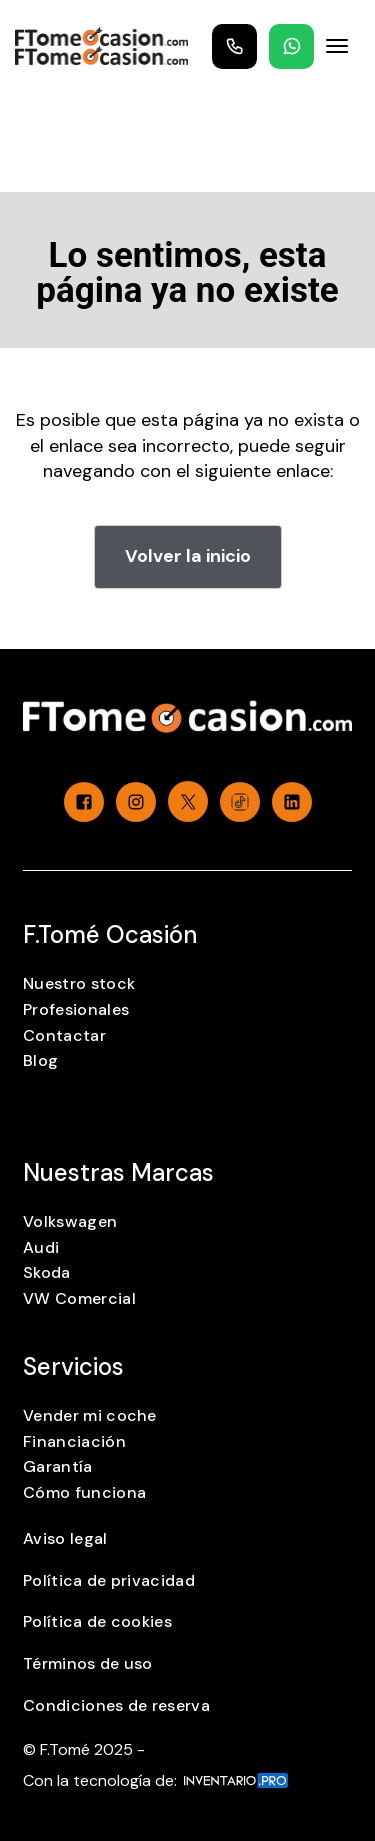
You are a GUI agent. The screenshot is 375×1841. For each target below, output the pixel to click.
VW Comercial (79, 1298)
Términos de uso (88, 1663)
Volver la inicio (188, 556)
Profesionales (76, 1009)
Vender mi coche (90, 1415)
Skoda (47, 1272)
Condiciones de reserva (116, 1705)
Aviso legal (65, 1538)
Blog (40, 1060)
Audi (41, 1247)
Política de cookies (97, 1621)
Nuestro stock (79, 983)
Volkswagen (70, 1221)
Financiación (74, 1441)
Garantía (58, 1466)
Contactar (64, 1035)
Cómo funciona (84, 1492)
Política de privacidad (109, 1580)
